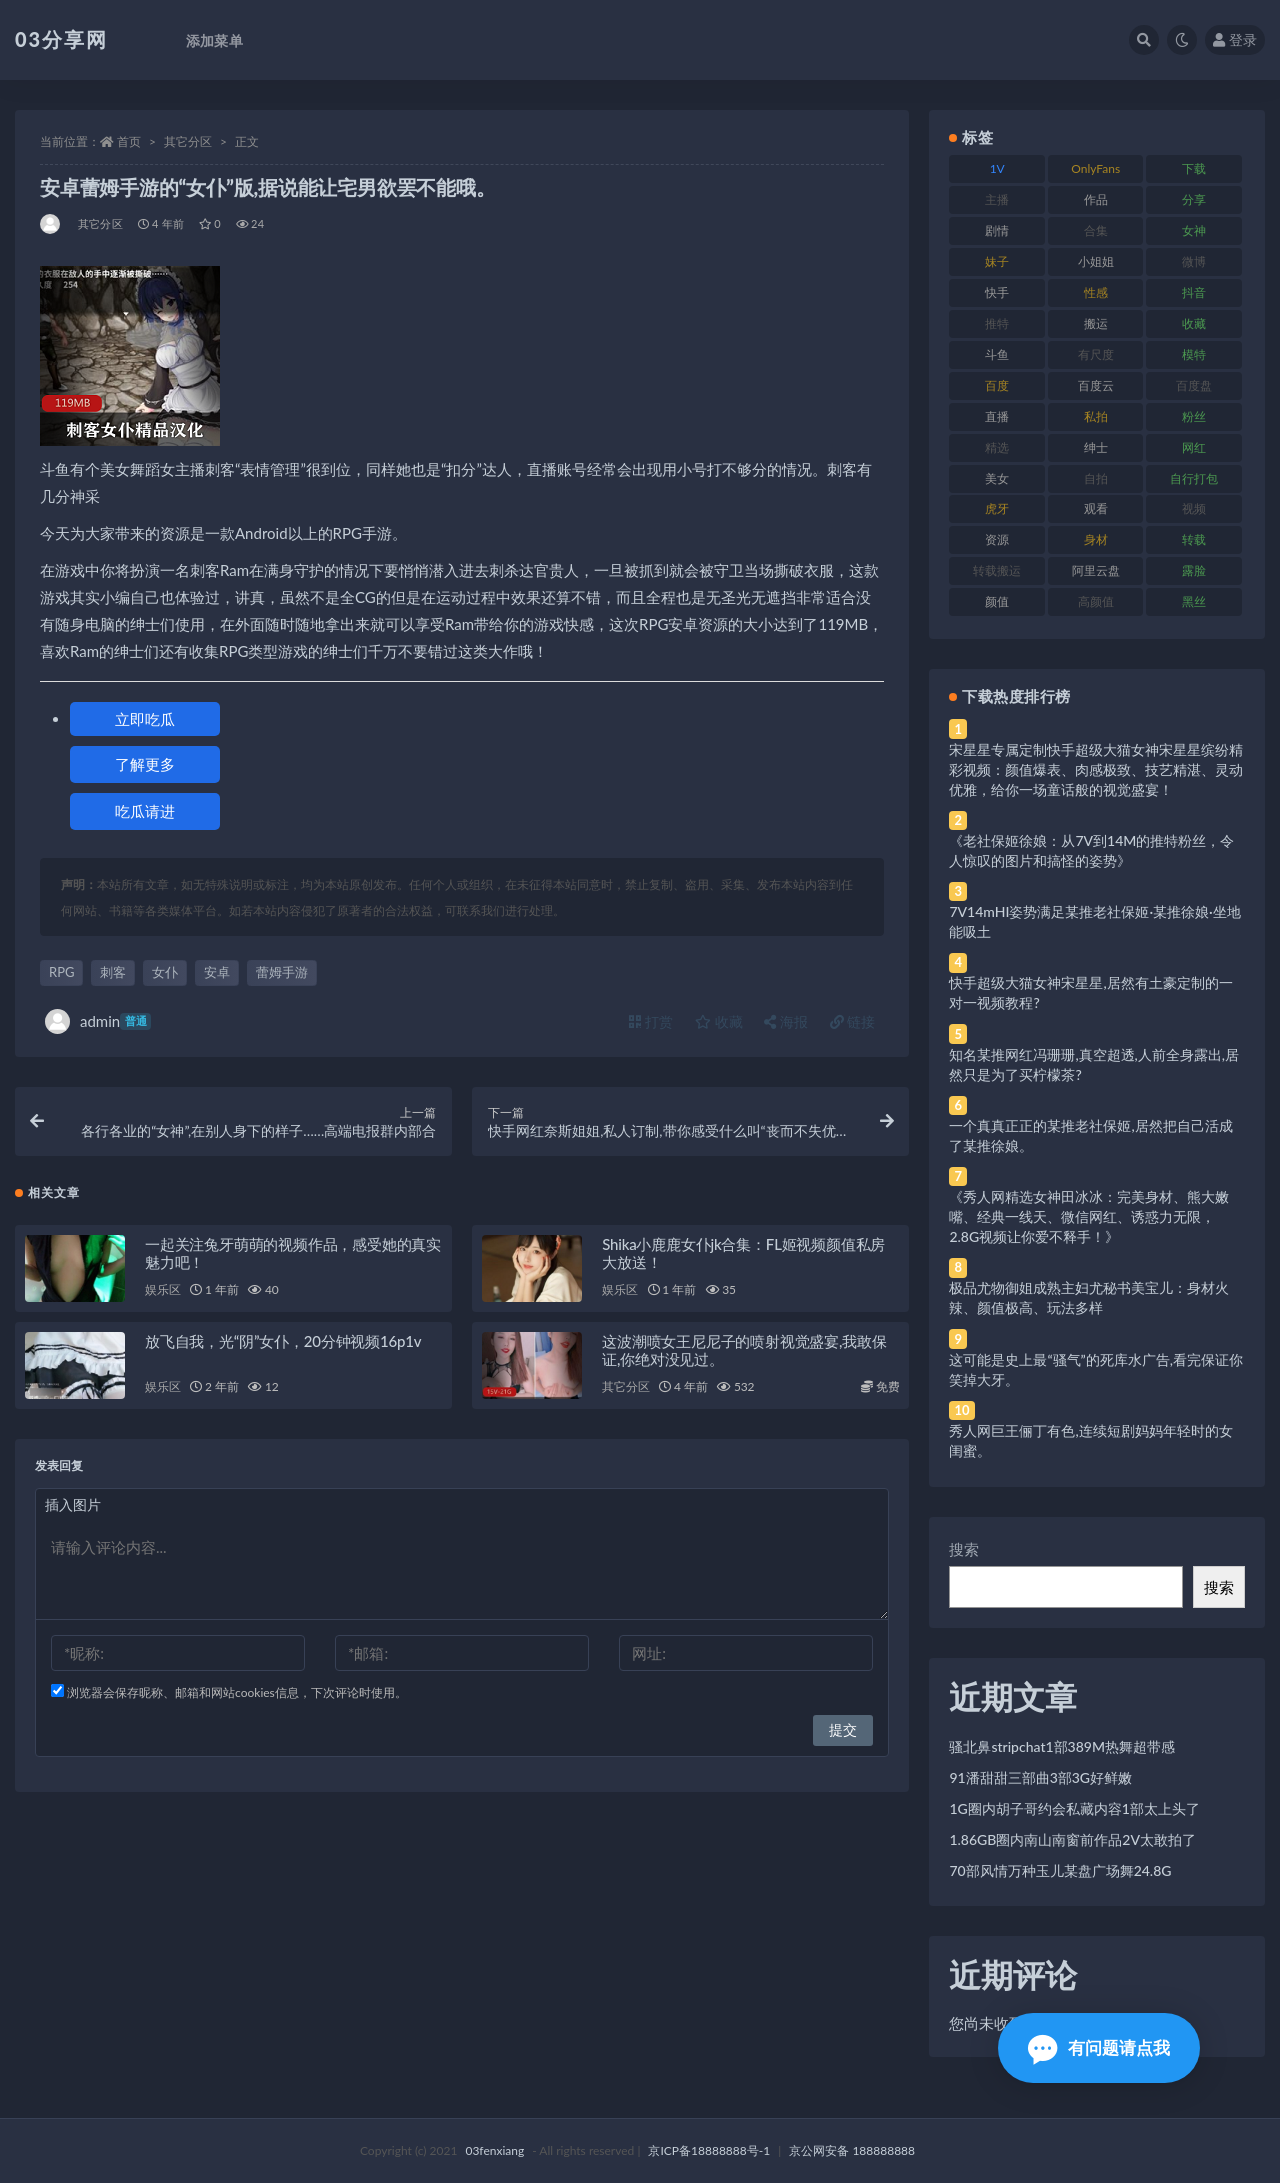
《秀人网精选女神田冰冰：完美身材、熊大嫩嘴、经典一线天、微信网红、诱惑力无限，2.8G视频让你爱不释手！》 (1089, 1216)
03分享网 (61, 39)
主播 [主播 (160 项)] (997, 199)
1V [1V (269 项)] (997, 168)
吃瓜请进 (145, 811)
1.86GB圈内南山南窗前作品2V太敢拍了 (1072, 1839)
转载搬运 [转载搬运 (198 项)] (997, 570)
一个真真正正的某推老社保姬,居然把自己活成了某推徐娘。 (1090, 1135)
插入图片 (73, 1504)
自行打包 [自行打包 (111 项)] (1194, 478)
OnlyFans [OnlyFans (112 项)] (1095, 168)
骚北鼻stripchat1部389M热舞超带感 (1062, 1746)
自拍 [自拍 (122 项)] (1096, 478)
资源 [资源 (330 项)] (997, 539)
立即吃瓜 (145, 719)
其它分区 (188, 141)
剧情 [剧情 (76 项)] (997, 230)
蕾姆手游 (282, 972)
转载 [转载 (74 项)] (1194, 539)
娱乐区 (162, 1289)
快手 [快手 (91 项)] (997, 292)
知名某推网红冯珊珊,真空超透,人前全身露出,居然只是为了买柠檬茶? (1094, 1064)
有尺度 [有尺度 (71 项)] (1096, 354)
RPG (61, 972)
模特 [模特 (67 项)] (1194, 354)
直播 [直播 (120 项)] (997, 416)
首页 (129, 141)
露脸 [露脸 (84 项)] (1194, 570)
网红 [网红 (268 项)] (1194, 447)
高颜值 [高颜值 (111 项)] (1096, 601)
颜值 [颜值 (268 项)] (997, 601)
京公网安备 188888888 (852, 2150)
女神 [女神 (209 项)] (1194, 230)
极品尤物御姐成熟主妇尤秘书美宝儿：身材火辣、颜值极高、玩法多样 (1089, 1297)
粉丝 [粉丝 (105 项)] (1194, 416)
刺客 (113, 972)
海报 (786, 1021)
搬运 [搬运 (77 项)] (1096, 323)
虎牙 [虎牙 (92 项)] (997, 508)
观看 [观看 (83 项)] (1096, 508)
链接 (853, 1021)
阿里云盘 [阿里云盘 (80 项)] (1096, 570)
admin (98, 1021)
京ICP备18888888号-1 (709, 2150)
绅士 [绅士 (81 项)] (1096, 447)
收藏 (719, 1021)
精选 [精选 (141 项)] (997, 447)
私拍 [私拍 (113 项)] (1096, 416)
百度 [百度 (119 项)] (997, 385)
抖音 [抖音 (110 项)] (1194, 292)
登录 (1235, 39)
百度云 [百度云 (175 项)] (1096, 385)
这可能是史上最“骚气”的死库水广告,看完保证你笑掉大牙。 (1096, 1369)
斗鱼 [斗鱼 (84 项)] (997, 354)
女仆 (165, 972)
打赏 (651, 1021)
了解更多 (145, 764)
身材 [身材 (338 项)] (1096, 539)
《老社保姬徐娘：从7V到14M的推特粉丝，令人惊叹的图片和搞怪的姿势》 (1091, 850)
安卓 (217, 972)
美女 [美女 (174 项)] (997, 478)
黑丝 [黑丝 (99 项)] (1194, 601)
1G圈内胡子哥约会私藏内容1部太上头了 (1074, 1808)
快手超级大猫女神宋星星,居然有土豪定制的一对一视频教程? (1090, 992)
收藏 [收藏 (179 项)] (1194, 323)
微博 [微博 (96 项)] (1194, 261)
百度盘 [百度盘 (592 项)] (1194, 385)
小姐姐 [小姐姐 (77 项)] (1096, 261)
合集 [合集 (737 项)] (1096, 230)
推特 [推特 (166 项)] (997, 323)
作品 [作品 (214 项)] (1096, 199)
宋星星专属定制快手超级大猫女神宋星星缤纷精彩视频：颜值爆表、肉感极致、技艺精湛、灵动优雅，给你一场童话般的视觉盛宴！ (1096, 769)
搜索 (964, 1549)
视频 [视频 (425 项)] (1194, 508)
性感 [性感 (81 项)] (1096, 292)
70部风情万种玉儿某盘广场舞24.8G (1060, 1870)
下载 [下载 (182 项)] (1194, 168)
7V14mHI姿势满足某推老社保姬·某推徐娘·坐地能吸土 (1094, 921)
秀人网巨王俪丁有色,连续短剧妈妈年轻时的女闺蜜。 (1090, 1440)
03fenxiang (494, 2150)
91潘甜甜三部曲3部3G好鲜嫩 (1040, 1777)
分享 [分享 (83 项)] (1194, 199)
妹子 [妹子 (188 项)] (997, 261)
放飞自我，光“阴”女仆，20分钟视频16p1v (283, 1341)
